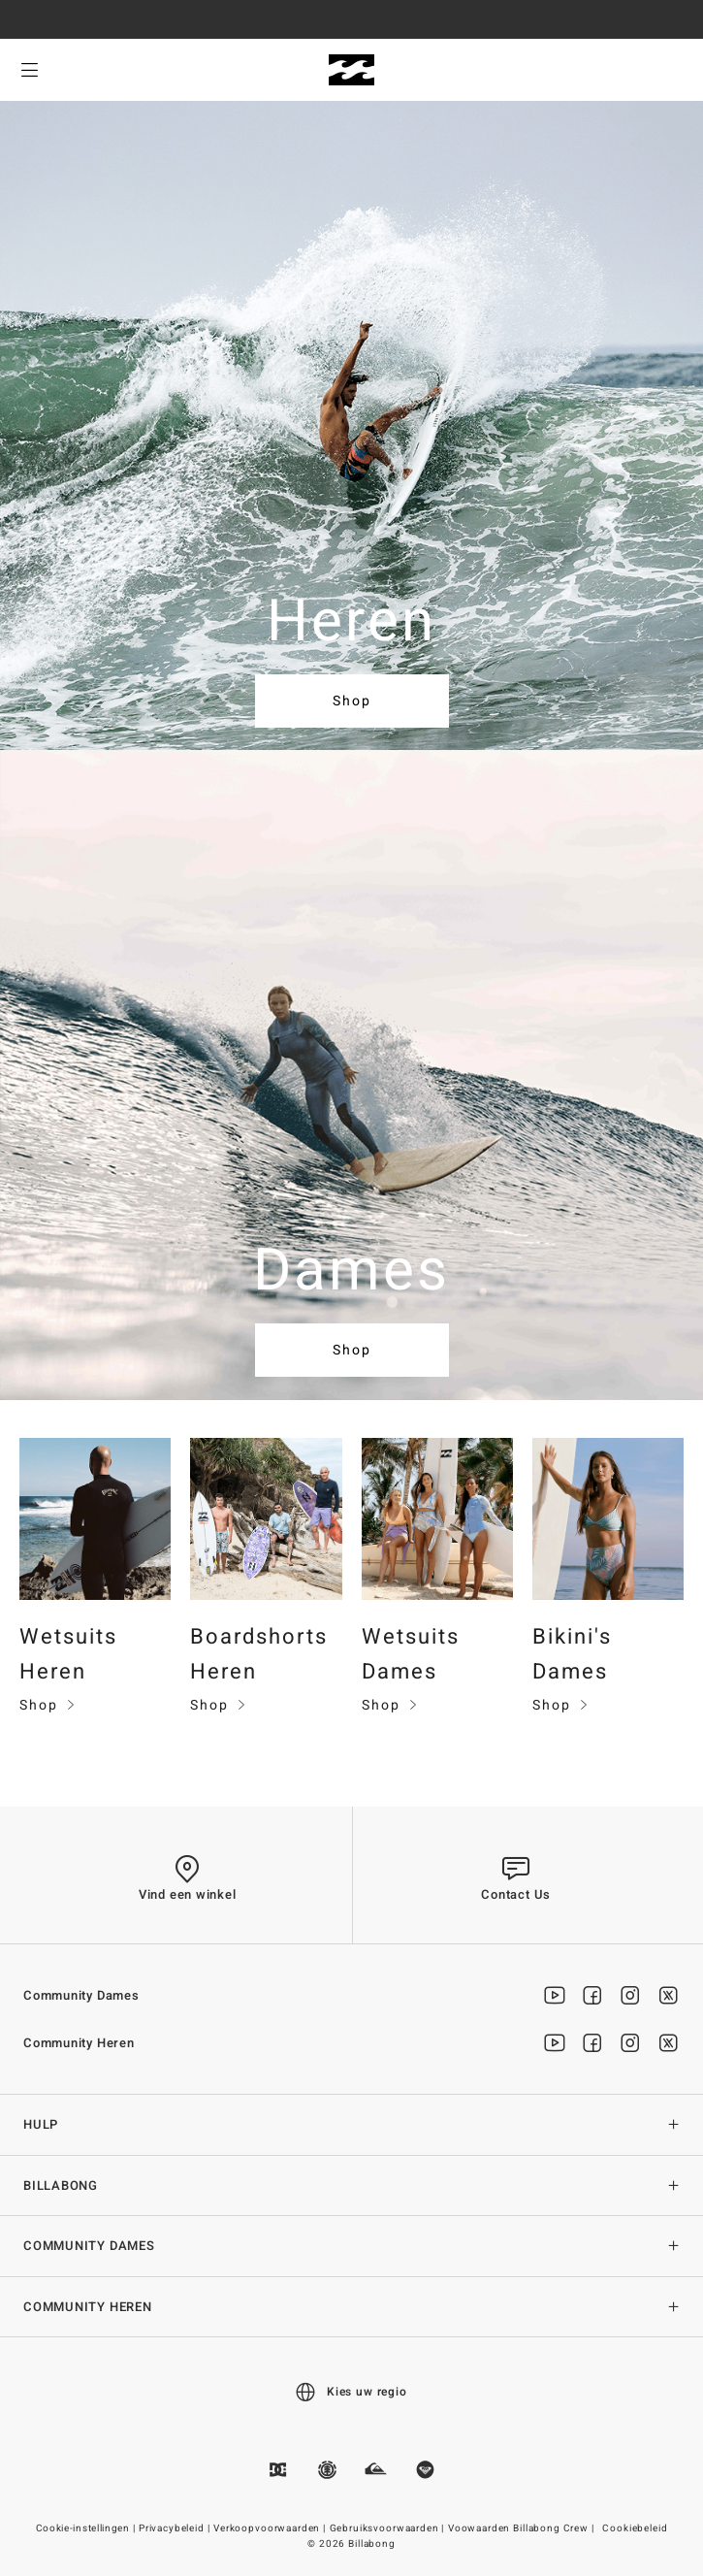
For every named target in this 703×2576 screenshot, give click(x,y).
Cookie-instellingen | (87, 2528)
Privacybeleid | (175, 2528)
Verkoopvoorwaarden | (271, 2528)
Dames (352, 1271)
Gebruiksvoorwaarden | (388, 2528)
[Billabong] (351, 70)
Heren (352, 622)
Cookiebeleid (634, 2528)
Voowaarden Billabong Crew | (522, 2528)
